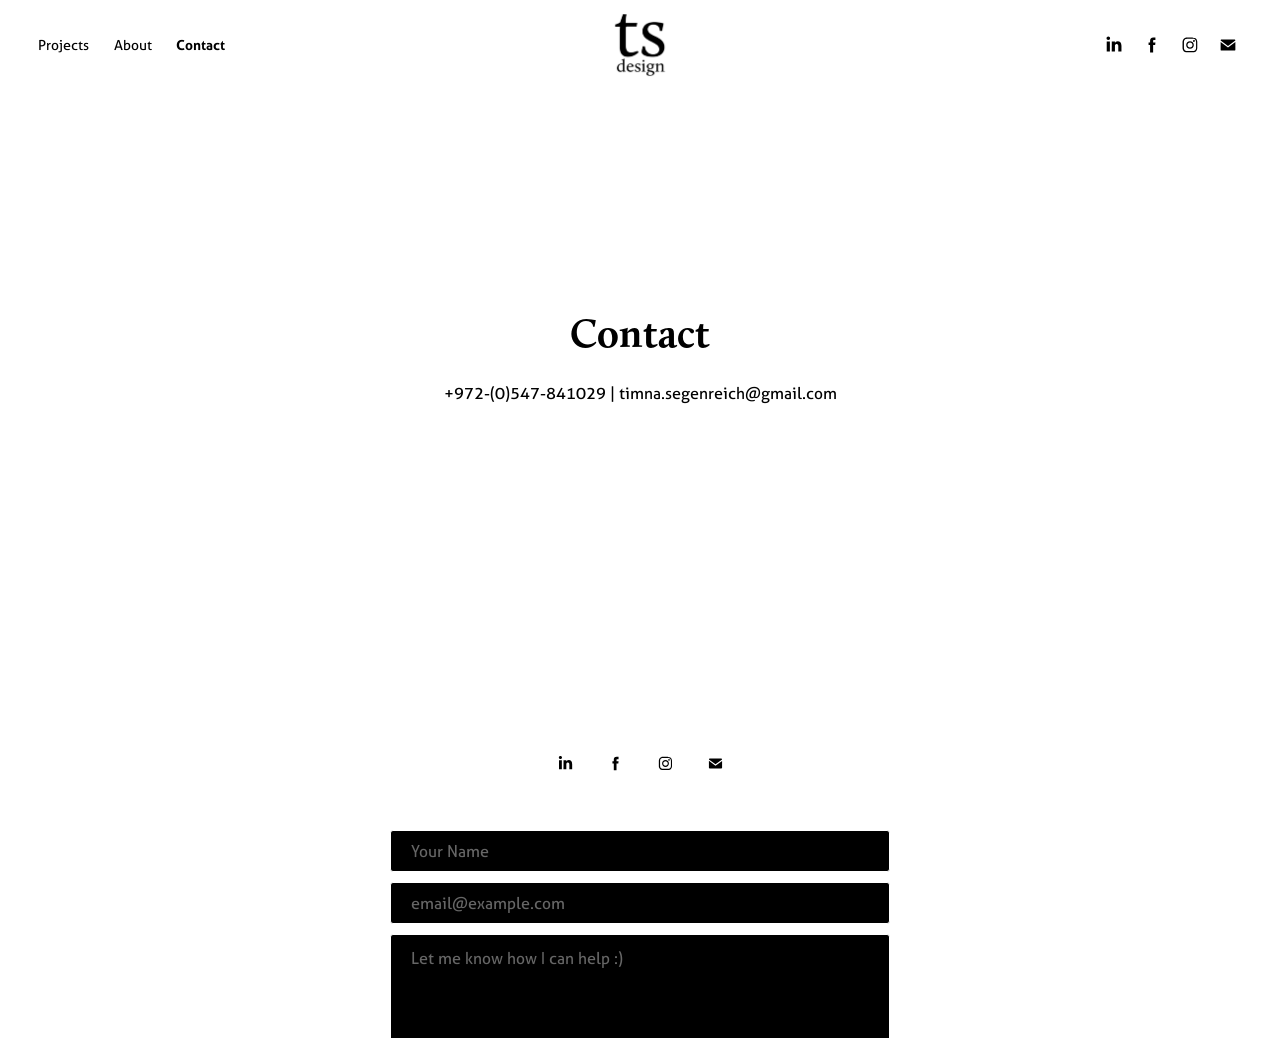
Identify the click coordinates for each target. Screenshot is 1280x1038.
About (133, 45)
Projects (63, 45)
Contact (200, 45)
